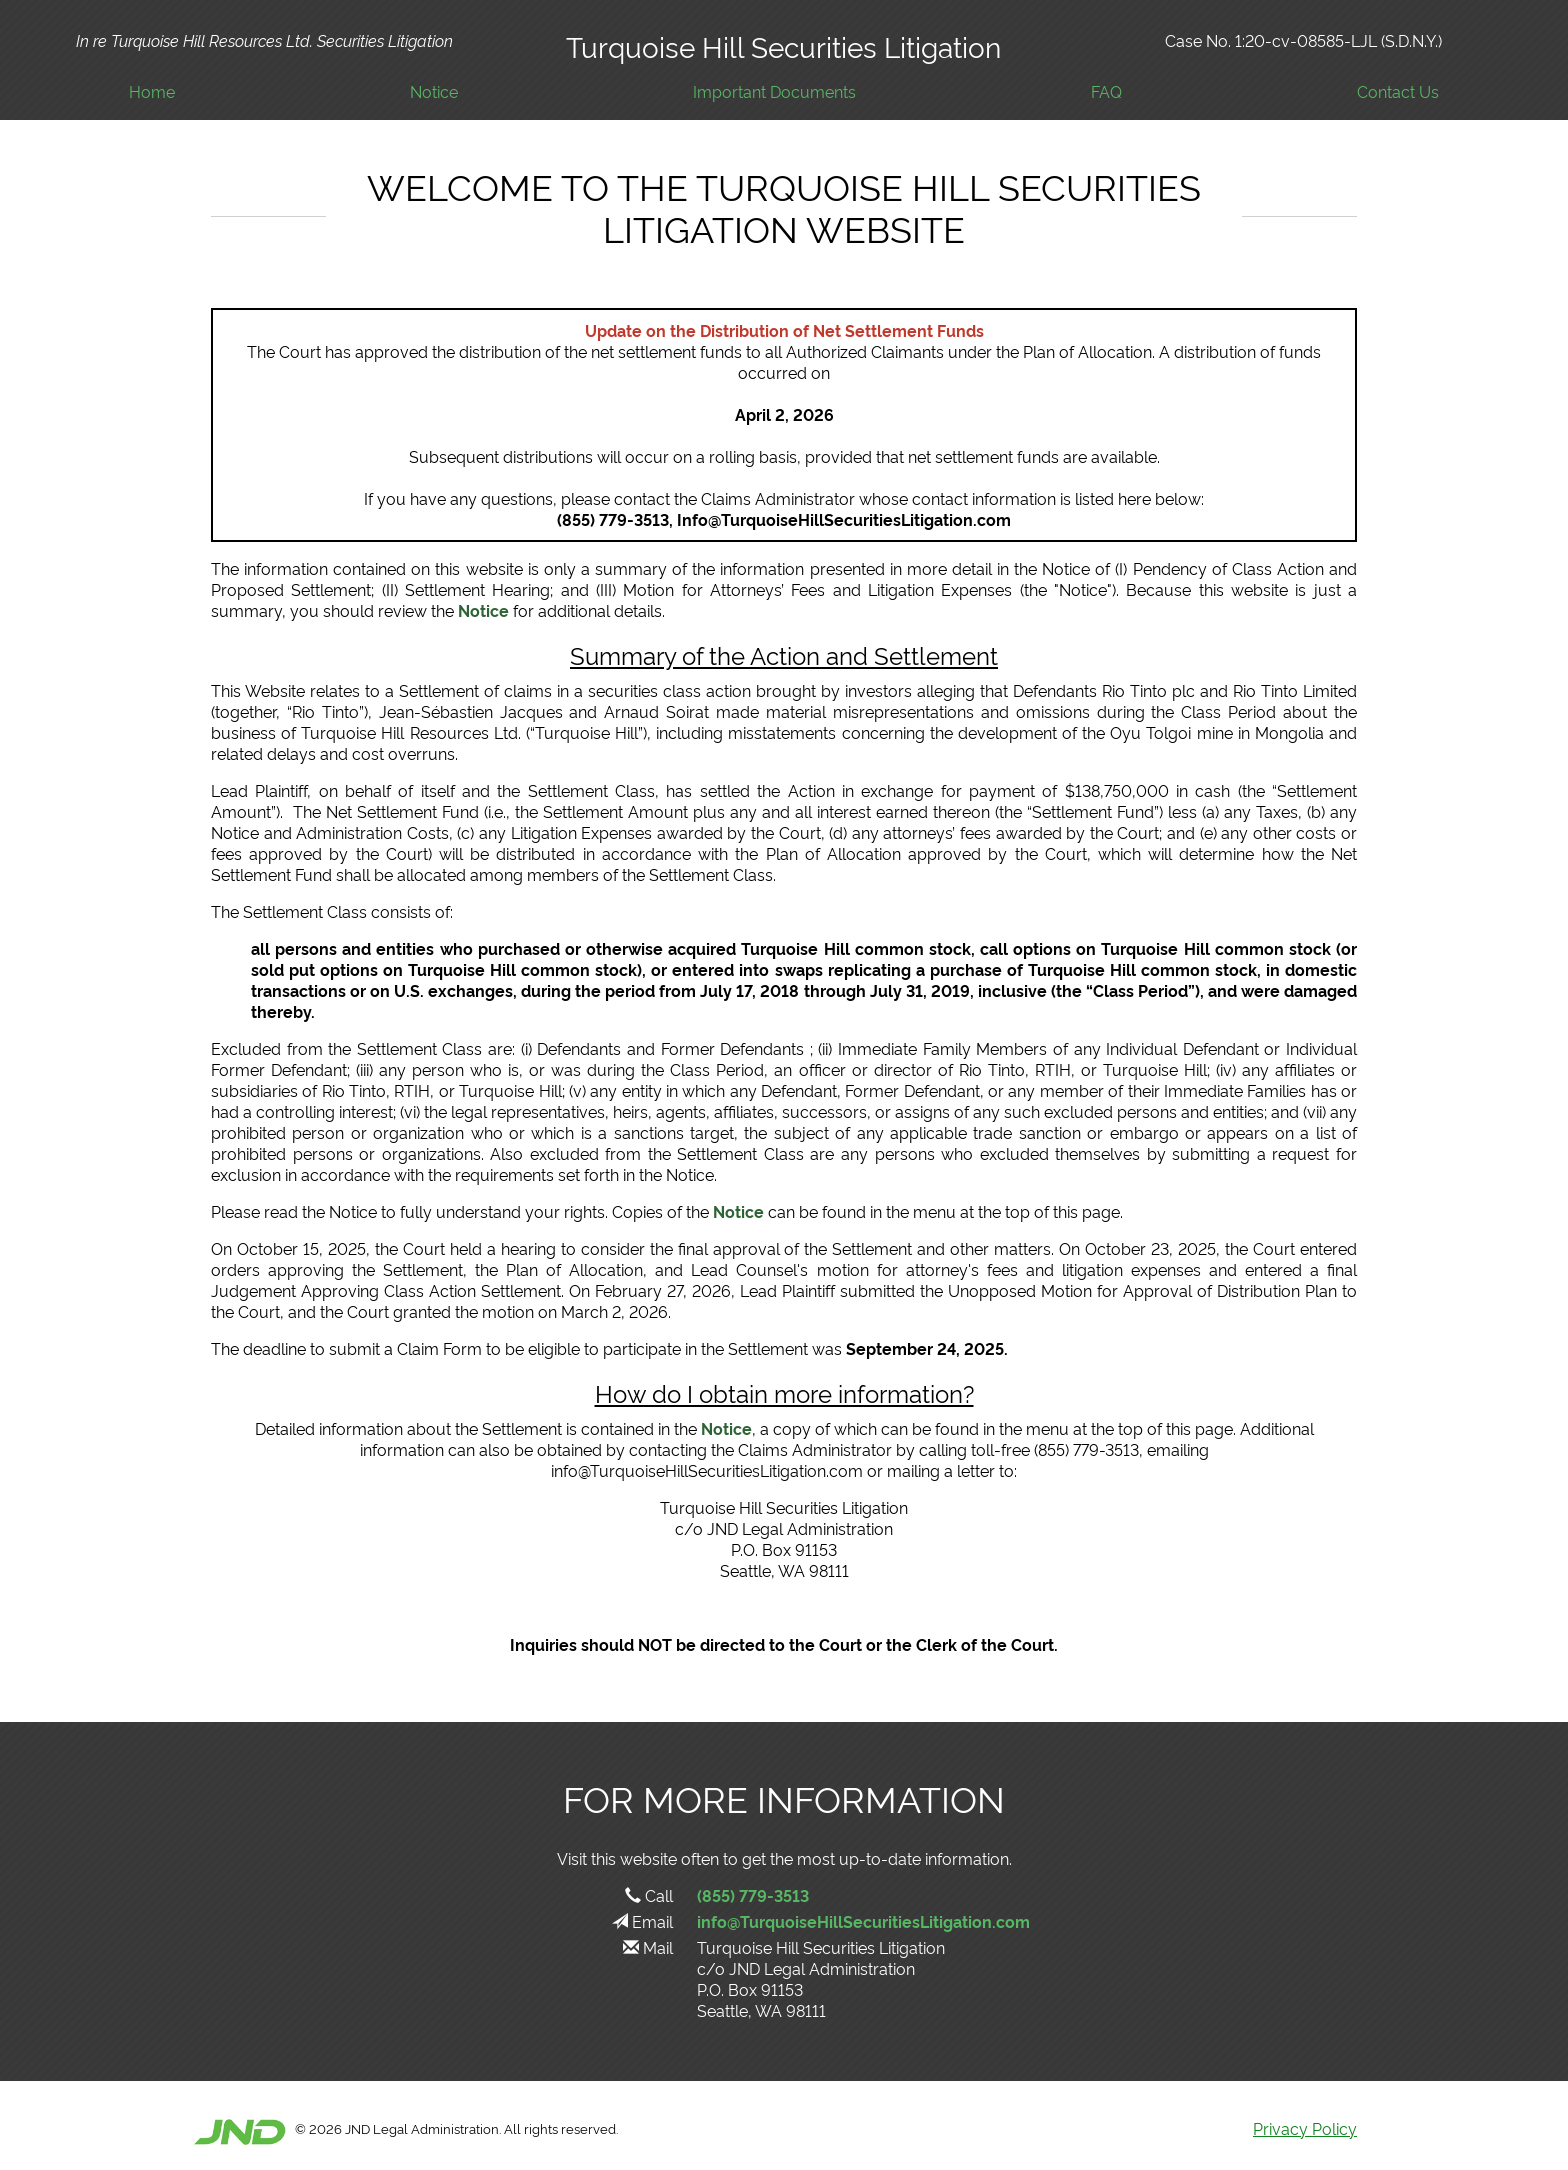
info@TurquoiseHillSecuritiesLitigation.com (863, 1921)
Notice (434, 91)
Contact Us (1398, 91)
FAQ (1106, 91)
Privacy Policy (1305, 2128)
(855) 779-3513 (753, 1895)
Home (152, 91)
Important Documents (774, 91)
